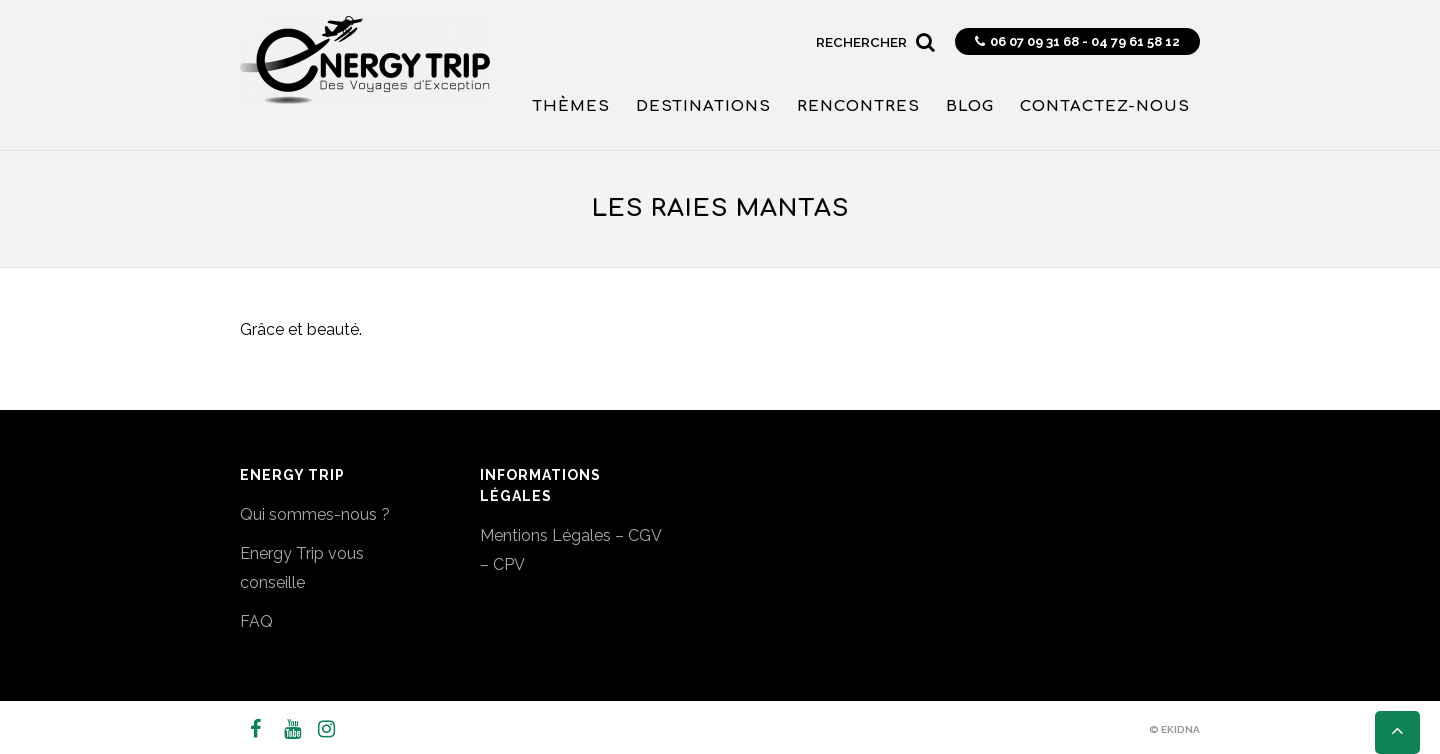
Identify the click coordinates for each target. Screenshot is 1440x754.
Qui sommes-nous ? (315, 514)
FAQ (256, 621)
